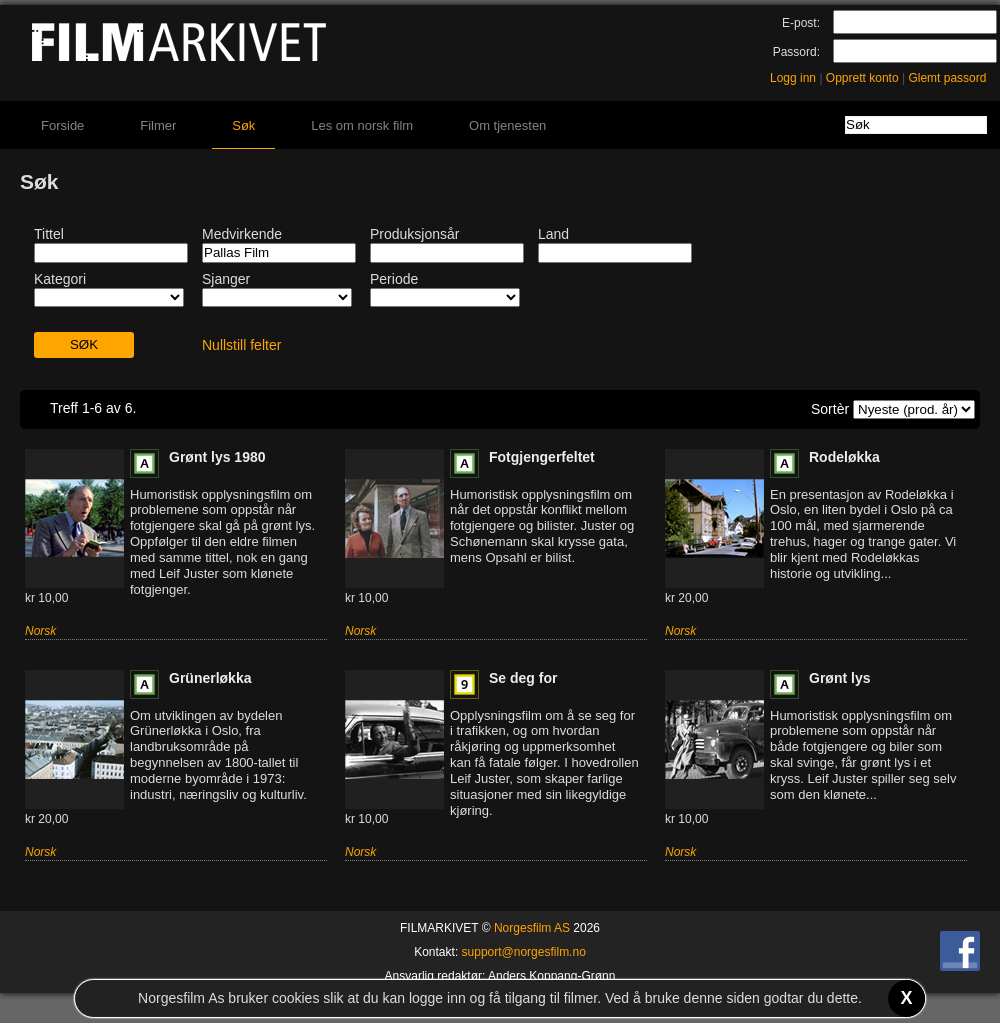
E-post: (801, 23)
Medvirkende (242, 234)
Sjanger (226, 279)
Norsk (40, 631)
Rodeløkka (844, 457)
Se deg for (523, 678)
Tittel (49, 234)
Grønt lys (839, 678)
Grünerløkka (210, 678)
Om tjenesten (507, 125)
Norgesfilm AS (532, 928)
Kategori (60, 279)
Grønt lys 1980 (217, 457)
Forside (62, 125)
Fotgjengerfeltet (542, 457)
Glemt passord (947, 78)
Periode (394, 279)
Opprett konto (862, 78)
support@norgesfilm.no (524, 952)
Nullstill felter (241, 345)
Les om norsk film (362, 125)
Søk (243, 125)
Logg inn (793, 78)
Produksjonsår (415, 234)
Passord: (796, 52)
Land (553, 234)
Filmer (158, 125)
